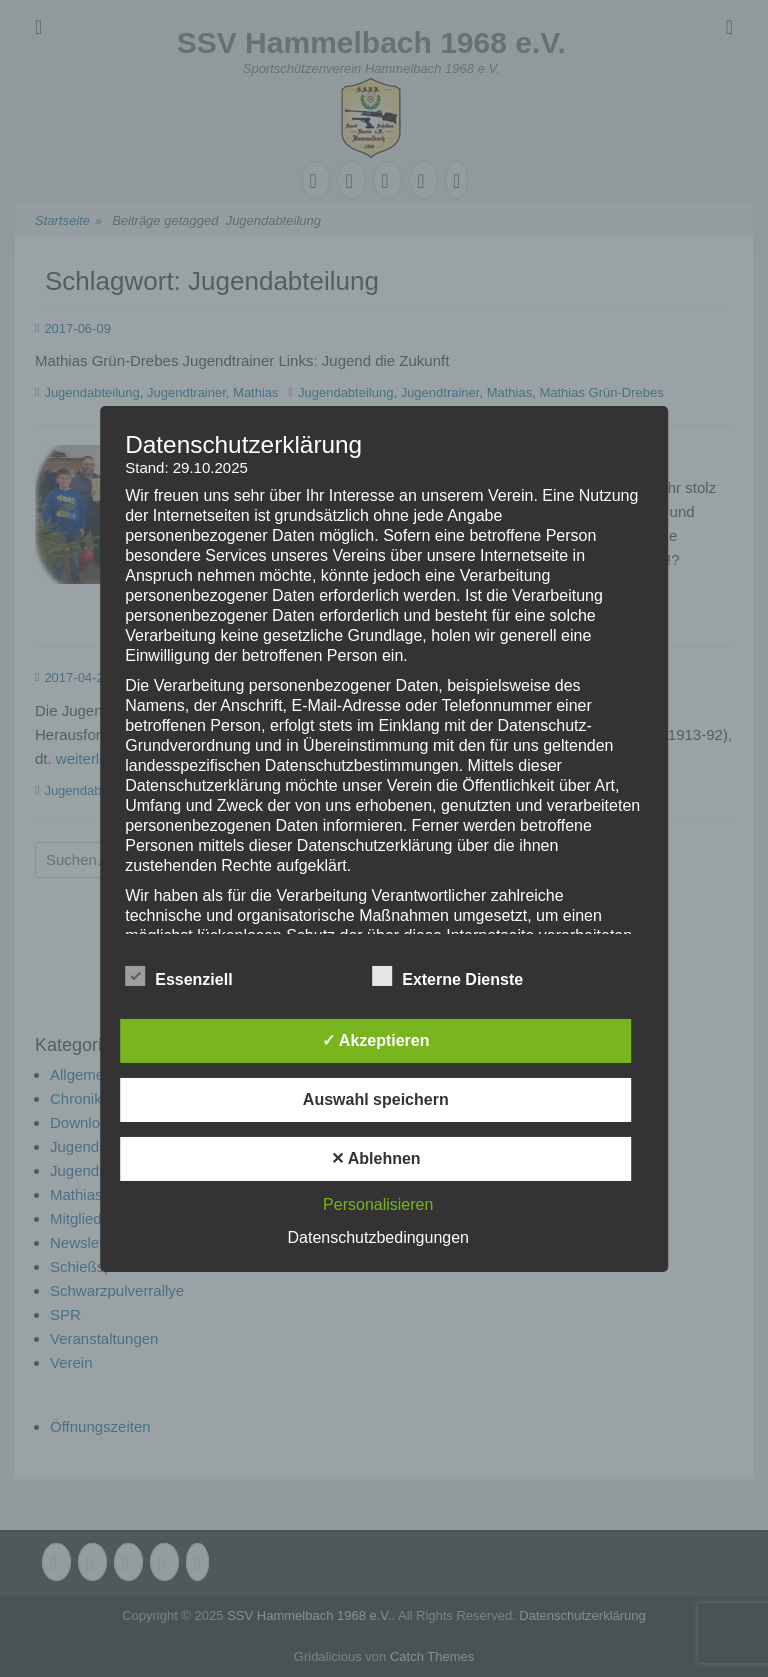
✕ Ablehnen (376, 1158)
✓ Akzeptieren (376, 1040)
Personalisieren (378, 1204)
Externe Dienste (447, 976)
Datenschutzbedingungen (378, 1237)
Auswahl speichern (376, 1099)
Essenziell (178, 976)
